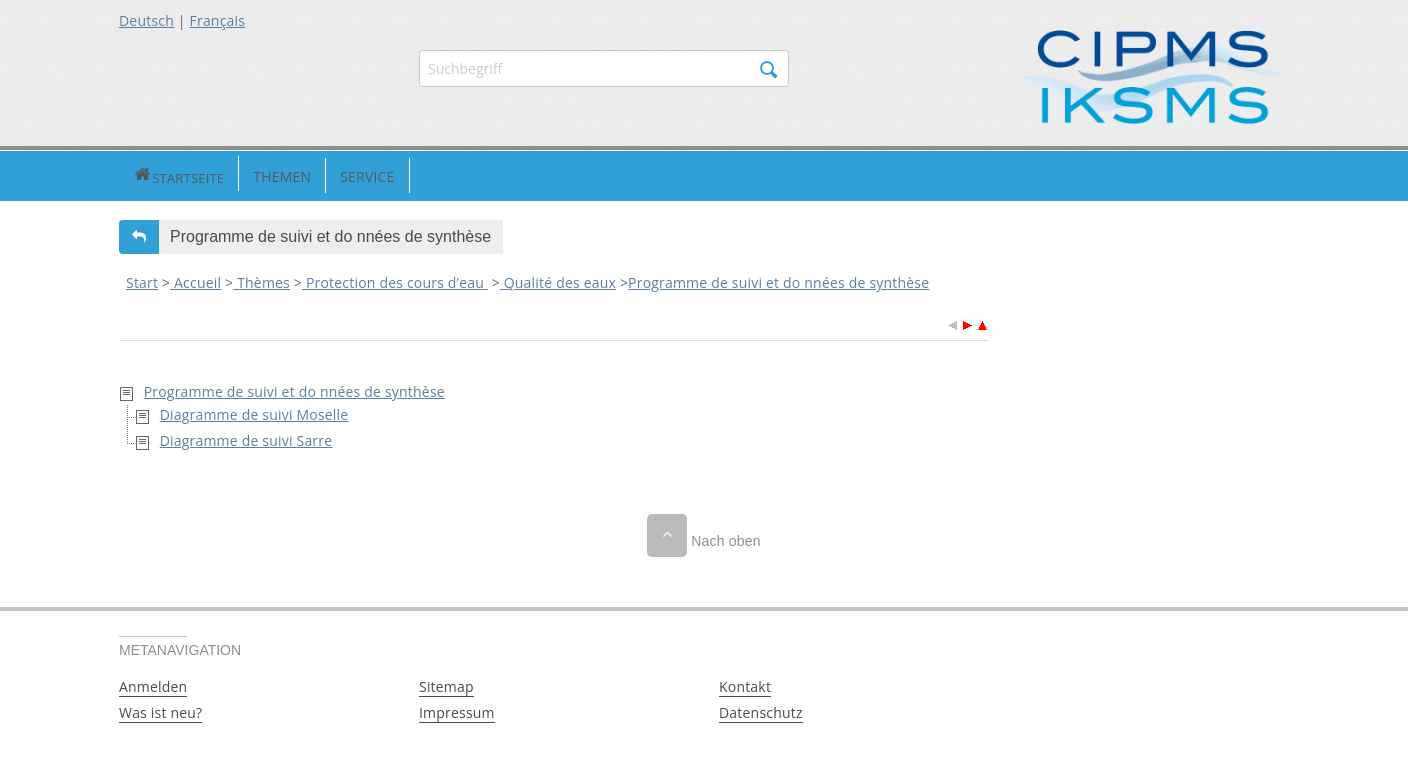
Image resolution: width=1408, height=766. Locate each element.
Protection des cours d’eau (395, 280)
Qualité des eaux (558, 280)
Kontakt (745, 684)
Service (297, 174)
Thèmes (261, 280)
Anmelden (153, 684)
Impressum (457, 710)
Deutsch (146, 20)
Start (142, 280)
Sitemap (446, 684)
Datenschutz (761, 710)
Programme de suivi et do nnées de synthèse (778, 280)
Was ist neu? (160, 710)
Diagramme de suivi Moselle (254, 411)
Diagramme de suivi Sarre (246, 437)
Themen (212, 174)
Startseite (143, 174)
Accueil (195, 280)
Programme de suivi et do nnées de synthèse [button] (330, 234)
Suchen (769, 70)
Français (218, 20)
